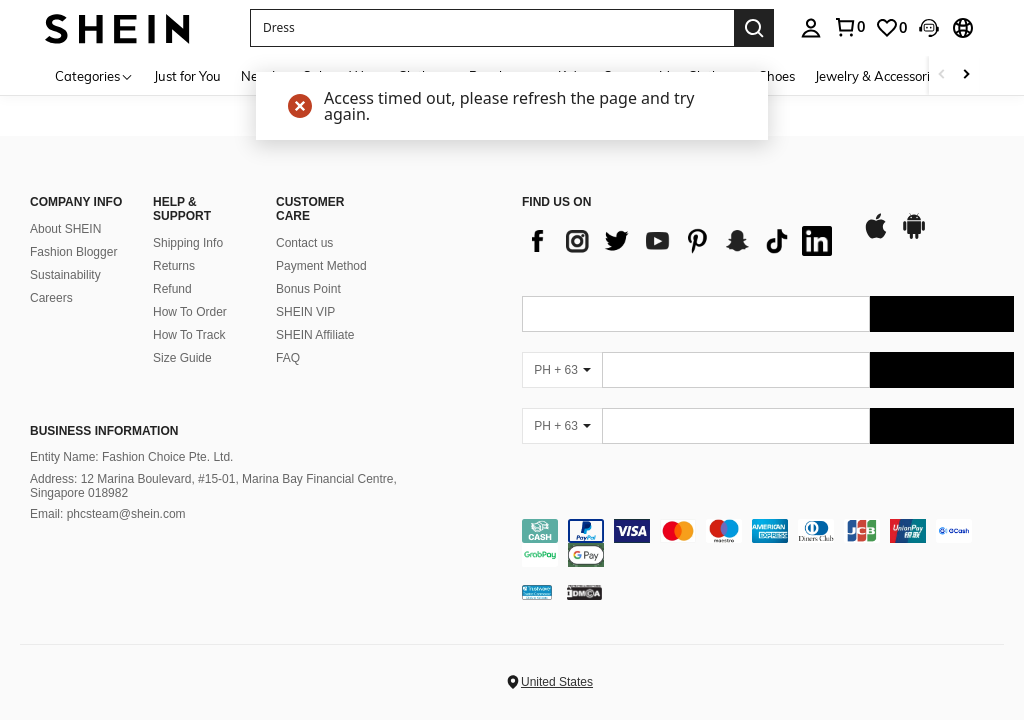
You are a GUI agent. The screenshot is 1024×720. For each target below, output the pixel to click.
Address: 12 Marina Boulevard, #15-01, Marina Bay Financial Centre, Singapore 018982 (213, 486)
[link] (849, 27)
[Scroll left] (942, 75)
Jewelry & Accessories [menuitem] (879, 76)
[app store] (876, 236)
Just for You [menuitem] (187, 76)
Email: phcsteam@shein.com (108, 514)
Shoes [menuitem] (777, 76)
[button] (492, 28)
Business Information (104, 431)
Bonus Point (308, 289)
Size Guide (182, 358)
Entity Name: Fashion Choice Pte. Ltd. (131, 457)
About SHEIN (65, 229)
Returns (174, 266)
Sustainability (65, 275)
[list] (682, 241)
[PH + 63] (562, 370)
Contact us (304, 243)
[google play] (914, 236)
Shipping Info (188, 243)
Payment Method (321, 266)
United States (557, 682)
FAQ (288, 358)
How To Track (189, 335)
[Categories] (94, 75)
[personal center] (811, 28)
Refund (172, 289)
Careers (51, 298)
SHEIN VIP (305, 312)
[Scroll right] (966, 75)
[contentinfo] (768, 543)
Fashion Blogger (73, 252)
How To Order (190, 312)
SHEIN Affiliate (315, 335)
